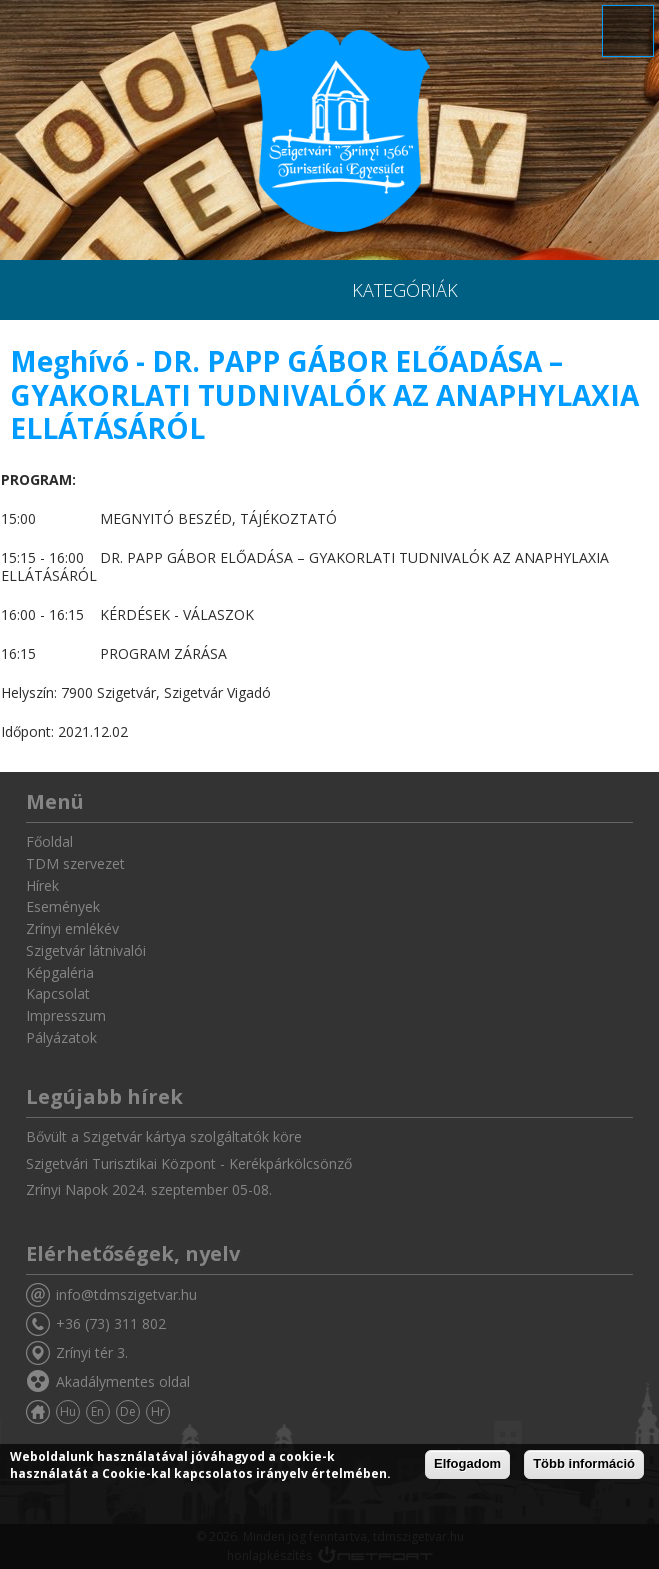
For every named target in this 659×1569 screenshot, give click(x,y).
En (97, 1411)
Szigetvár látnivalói (86, 950)
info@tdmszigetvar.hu (126, 1294)
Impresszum (66, 1015)
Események (63, 906)
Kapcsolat (58, 993)
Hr (158, 1411)
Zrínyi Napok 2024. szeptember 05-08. (149, 1189)
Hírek (42, 885)
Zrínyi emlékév (72, 928)
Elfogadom (467, 1464)
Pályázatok (61, 1037)
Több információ (584, 1464)
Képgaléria (60, 972)
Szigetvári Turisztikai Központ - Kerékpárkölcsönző (189, 1163)
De (128, 1411)
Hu (68, 1411)
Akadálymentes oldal (123, 1381)
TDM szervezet (75, 863)
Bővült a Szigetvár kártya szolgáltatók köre (164, 1136)
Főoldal (49, 841)
